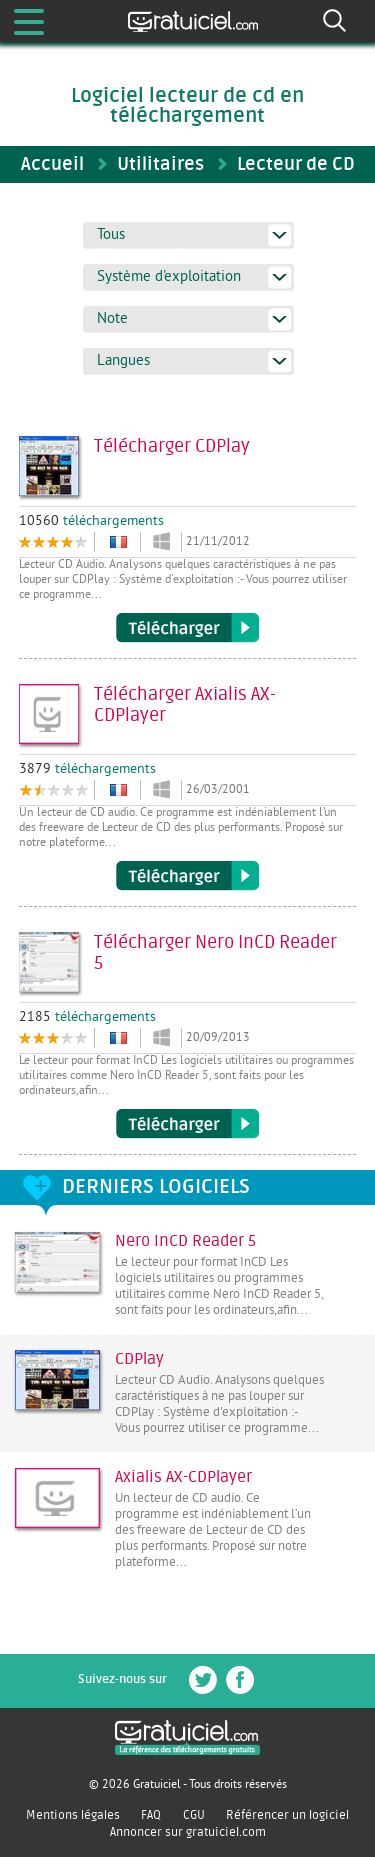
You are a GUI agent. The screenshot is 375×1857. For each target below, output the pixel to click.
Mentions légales (73, 1815)
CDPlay (139, 1359)
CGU (194, 1815)
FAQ (151, 1815)
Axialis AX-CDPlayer (183, 1477)
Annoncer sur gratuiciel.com (188, 1832)
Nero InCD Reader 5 (185, 1241)
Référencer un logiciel (287, 1815)
